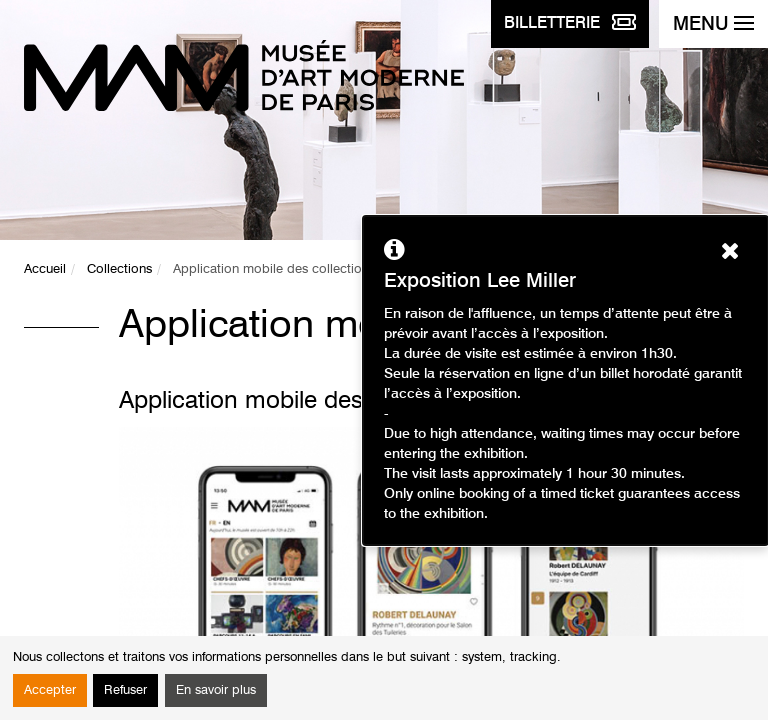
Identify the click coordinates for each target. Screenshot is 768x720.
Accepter (50, 690)
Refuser (125, 690)
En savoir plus (216, 690)
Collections (119, 269)
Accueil (45, 269)
